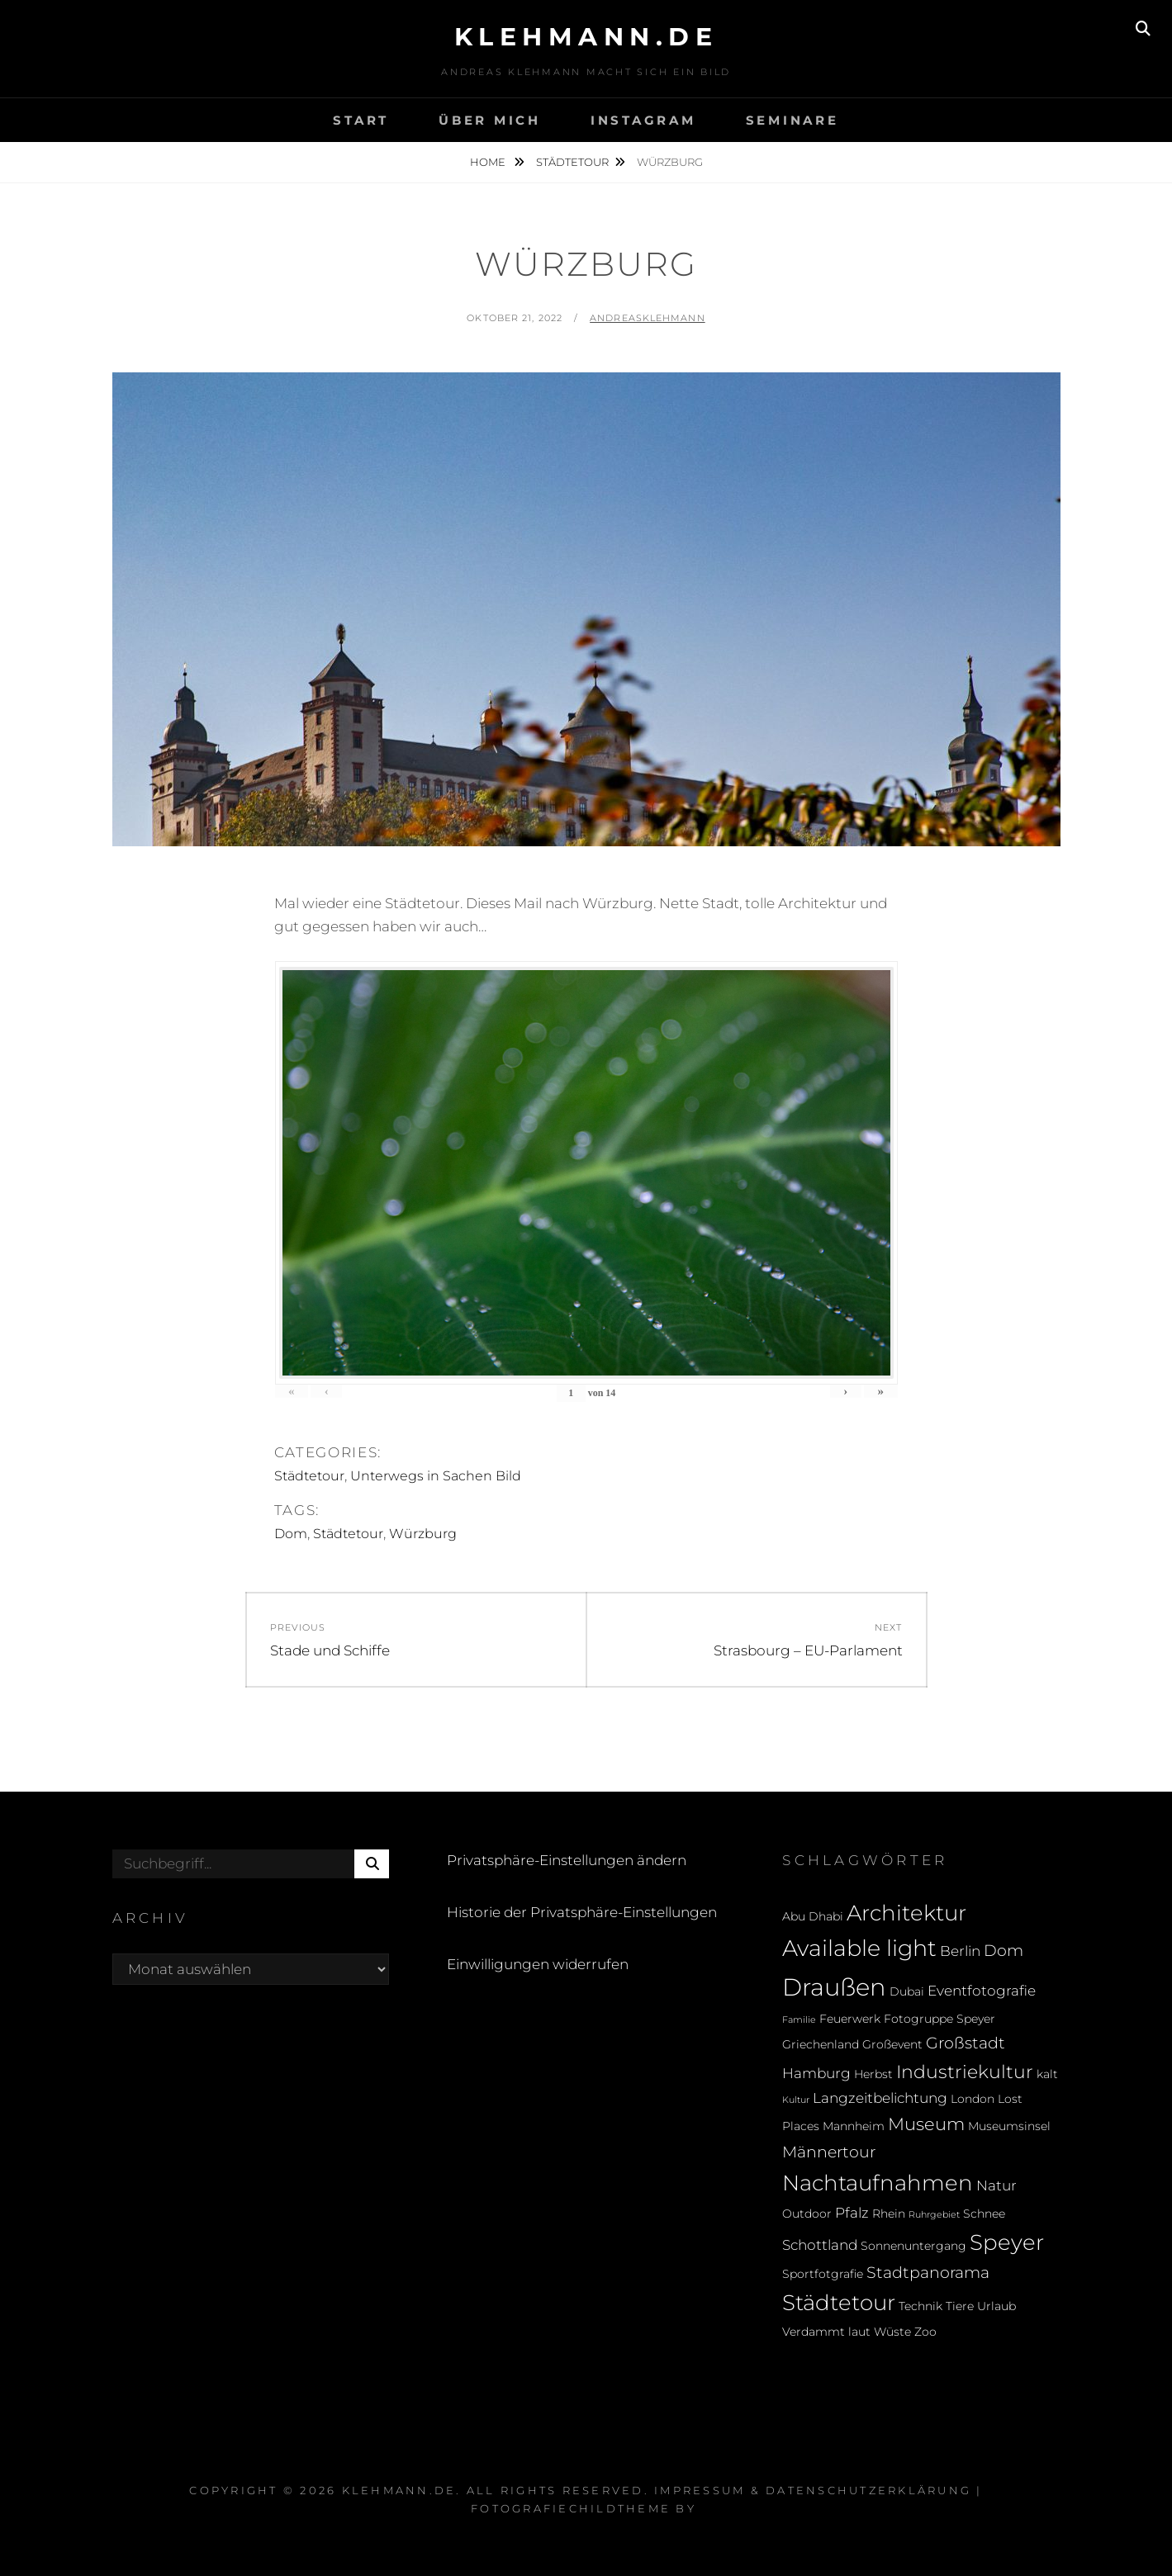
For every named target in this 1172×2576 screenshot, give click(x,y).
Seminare (792, 120)
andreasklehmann (647, 318)
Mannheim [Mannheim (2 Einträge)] (854, 2126)
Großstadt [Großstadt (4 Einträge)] (965, 2043)
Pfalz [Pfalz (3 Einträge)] (852, 2212)
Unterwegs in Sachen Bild (435, 1476)
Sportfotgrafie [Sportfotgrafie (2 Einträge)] (822, 2273)
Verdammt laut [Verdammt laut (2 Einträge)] (826, 2331)
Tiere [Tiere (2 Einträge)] (960, 2306)
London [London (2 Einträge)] (972, 2098)
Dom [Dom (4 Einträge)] (1003, 1950)
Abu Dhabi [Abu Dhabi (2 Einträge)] (812, 1916)
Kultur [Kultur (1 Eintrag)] (795, 2100)
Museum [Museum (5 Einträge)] (926, 2124)
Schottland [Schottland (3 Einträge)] (819, 2245)
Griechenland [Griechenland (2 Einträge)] (820, 2044)
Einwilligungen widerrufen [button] (538, 1964)
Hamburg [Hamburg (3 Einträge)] (816, 2073)
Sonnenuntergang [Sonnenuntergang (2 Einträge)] (913, 2245)
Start (361, 120)
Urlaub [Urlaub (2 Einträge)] (996, 2306)
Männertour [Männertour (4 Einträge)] (828, 2152)
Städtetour (572, 161)
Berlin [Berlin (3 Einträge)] (960, 1951)
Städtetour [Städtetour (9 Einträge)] (838, 2302)
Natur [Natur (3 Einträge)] (996, 2185)
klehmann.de (586, 36)
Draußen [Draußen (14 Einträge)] (834, 1986)
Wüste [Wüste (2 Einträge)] (892, 2331)
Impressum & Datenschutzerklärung (812, 2490)
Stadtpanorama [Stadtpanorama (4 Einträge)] (927, 2272)
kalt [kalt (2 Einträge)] (1047, 2074)
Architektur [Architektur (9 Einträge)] (906, 1912)
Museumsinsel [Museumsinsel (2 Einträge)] (1009, 2126)
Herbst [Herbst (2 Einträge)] (873, 2074)
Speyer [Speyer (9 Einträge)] (1007, 2242)
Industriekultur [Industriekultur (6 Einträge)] (964, 2071)
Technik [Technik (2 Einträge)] (920, 2306)
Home (489, 161)
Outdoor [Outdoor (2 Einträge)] (807, 2213)
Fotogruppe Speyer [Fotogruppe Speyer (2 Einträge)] (939, 2018)
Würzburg (423, 1533)
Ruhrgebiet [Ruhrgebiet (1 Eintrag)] (934, 2214)
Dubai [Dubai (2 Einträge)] (907, 1991)
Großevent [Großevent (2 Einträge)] (892, 2044)
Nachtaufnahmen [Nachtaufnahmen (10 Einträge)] (877, 2182)
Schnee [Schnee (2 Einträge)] (984, 2213)
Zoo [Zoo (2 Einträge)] (925, 2331)
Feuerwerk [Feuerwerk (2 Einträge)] (849, 2018)
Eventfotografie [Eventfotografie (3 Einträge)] (982, 1990)
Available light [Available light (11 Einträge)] (859, 1948)
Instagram (643, 120)
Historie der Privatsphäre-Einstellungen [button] (582, 1912)
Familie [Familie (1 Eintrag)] (799, 2020)
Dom (290, 1533)
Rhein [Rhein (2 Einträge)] (888, 2213)
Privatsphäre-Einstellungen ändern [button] (566, 1860)
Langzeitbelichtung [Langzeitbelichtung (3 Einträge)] (880, 2098)
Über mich (490, 120)
